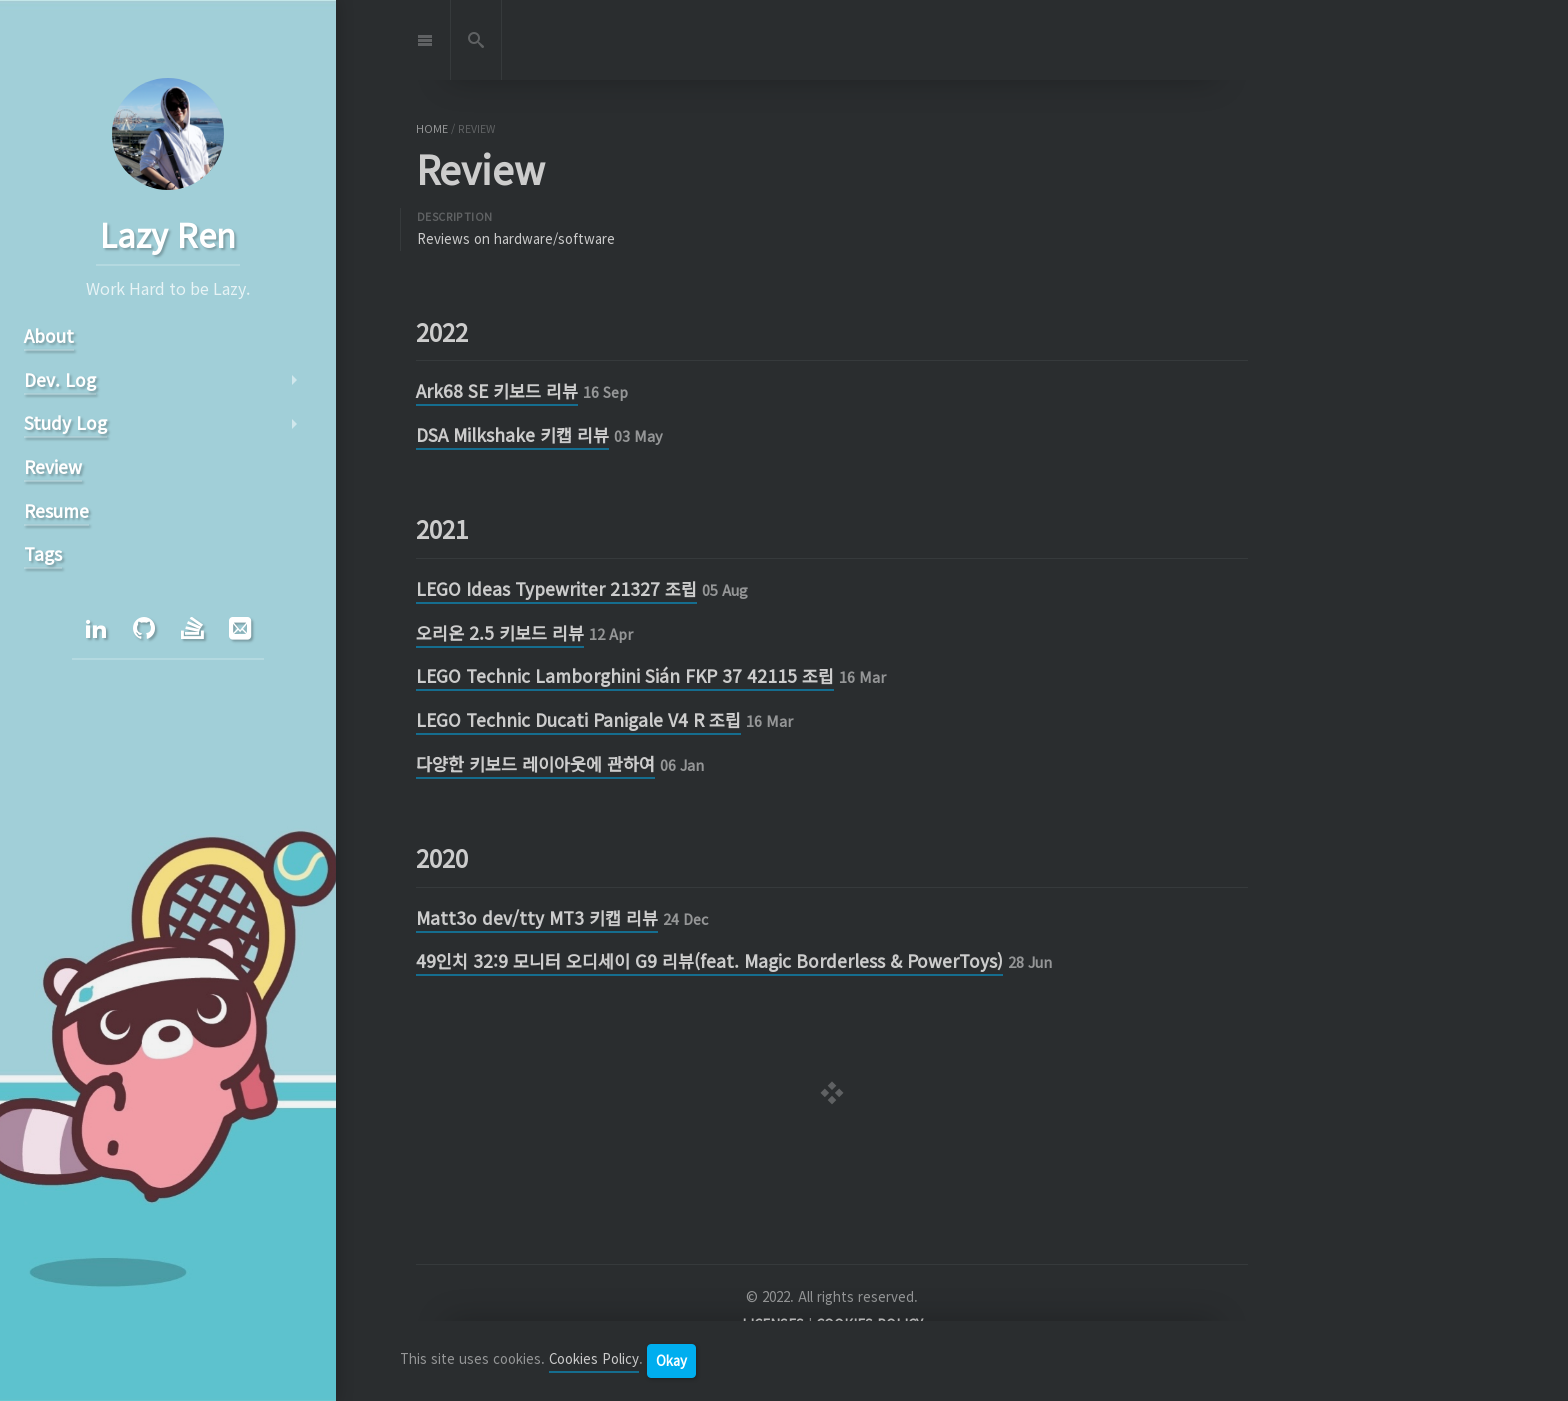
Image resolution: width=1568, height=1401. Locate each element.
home (432, 128)
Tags (43, 553)
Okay (671, 1360)
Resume (56, 510)
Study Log (65, 422)
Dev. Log (60, 379)
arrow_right (294, 380)
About (49, 335)
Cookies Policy (594, 1359)
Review (53, 466)
